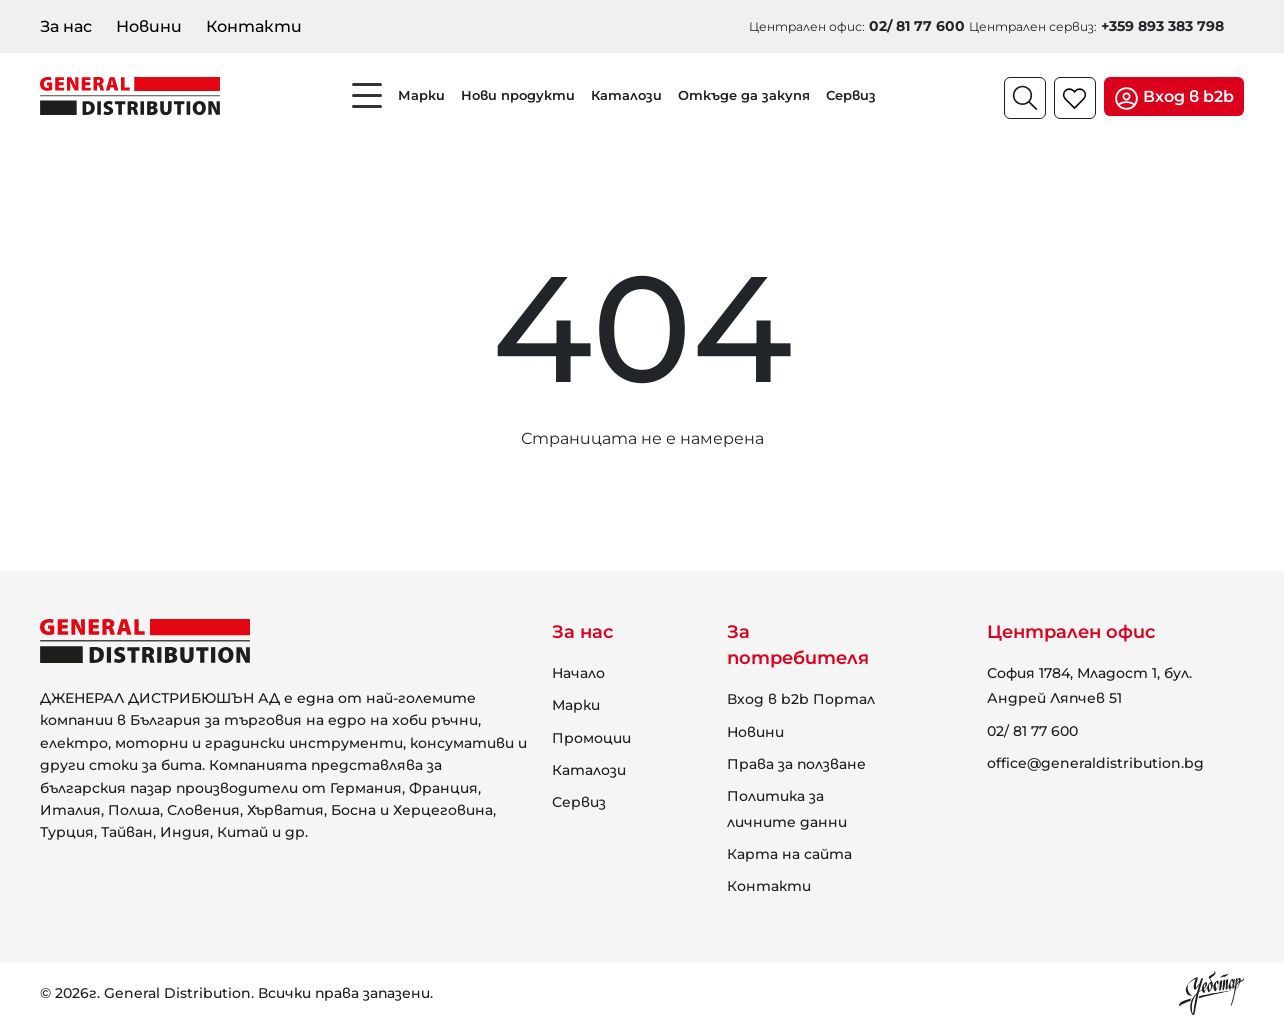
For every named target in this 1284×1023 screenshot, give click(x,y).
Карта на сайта (789, 854)
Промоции (591, 738)
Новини (149, 26)
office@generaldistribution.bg (1095, 763)
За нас (66, 26)
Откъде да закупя (744, 95)
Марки (421, 95)
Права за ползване (796, 764)
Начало (578, 673)
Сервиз (851, 95)
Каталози (626, 95)
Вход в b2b (1174, 98)
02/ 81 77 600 (1032, 731)
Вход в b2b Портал (801, 699)
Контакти (254, 26)
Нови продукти (518, 95)
